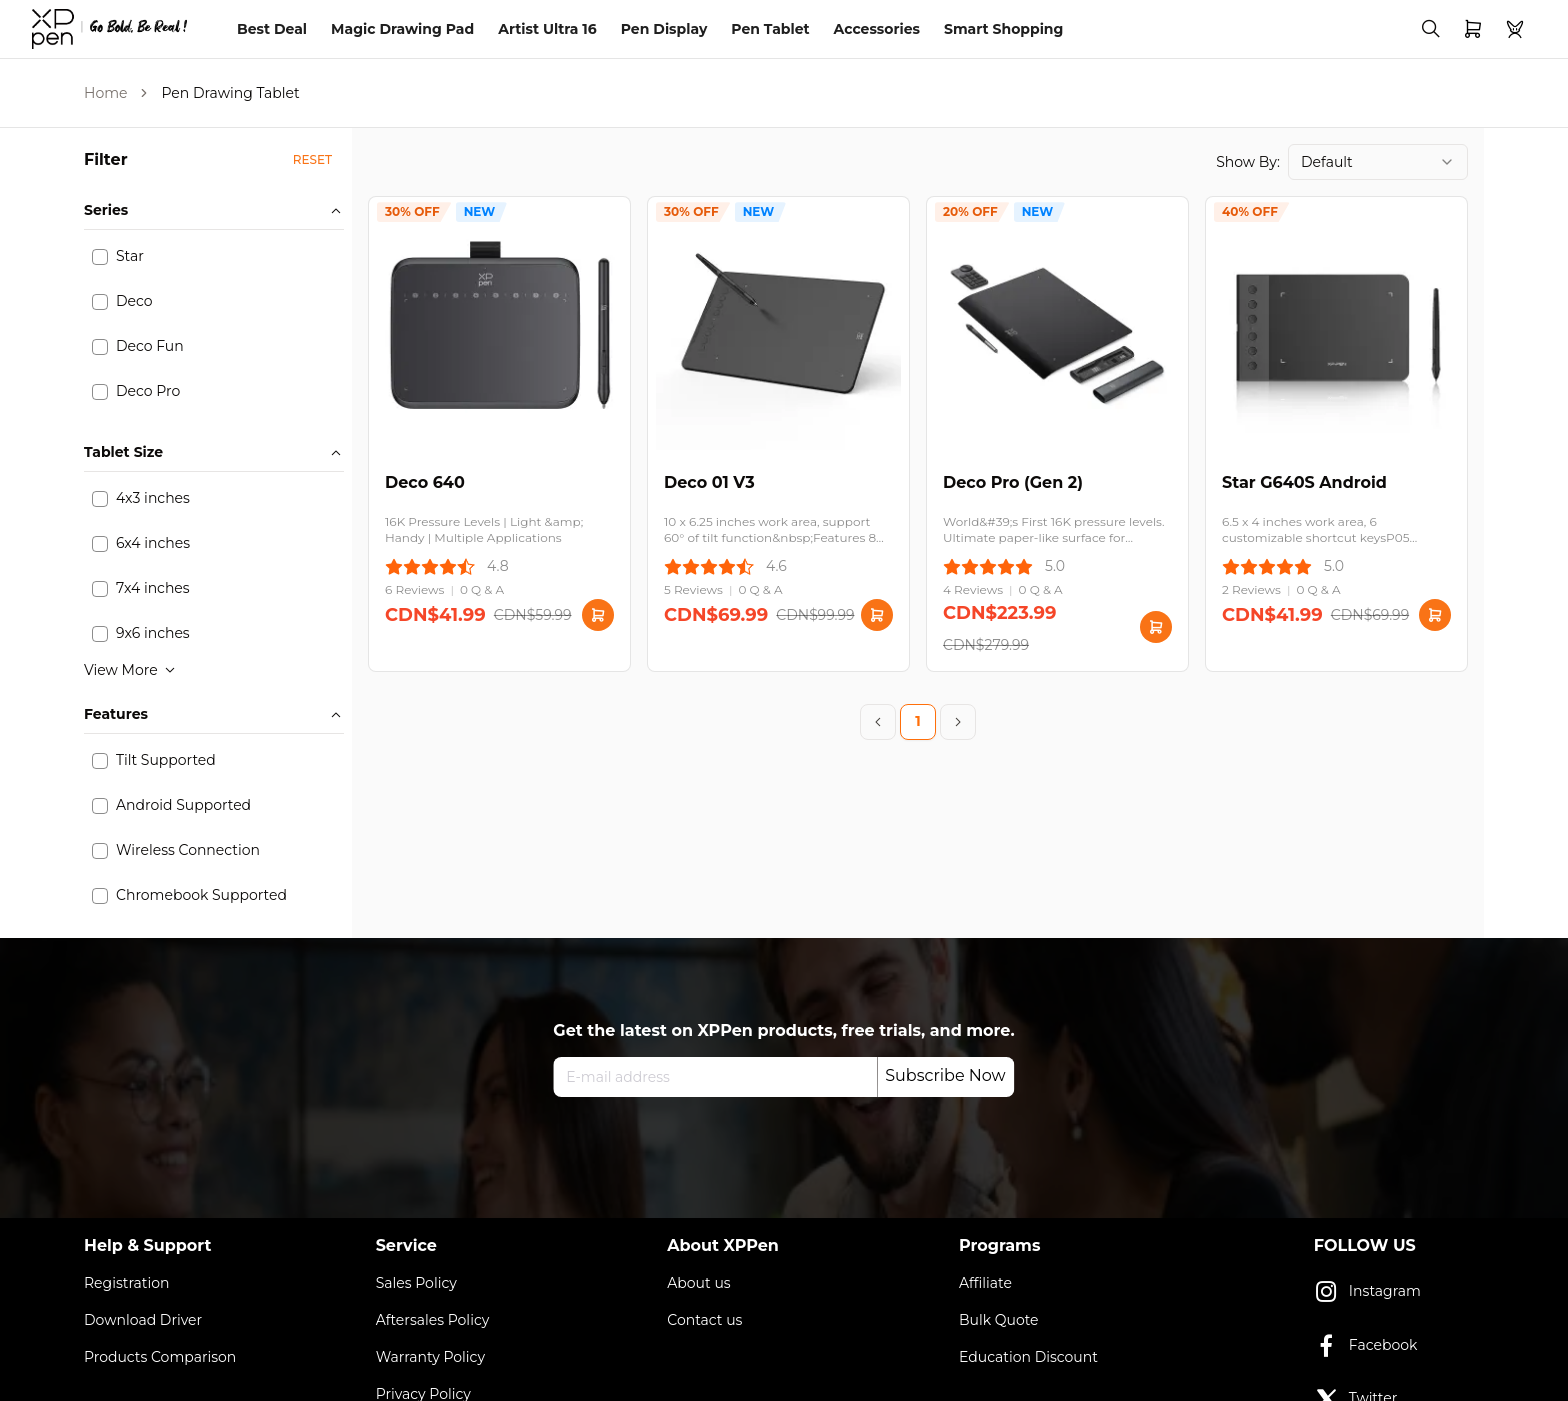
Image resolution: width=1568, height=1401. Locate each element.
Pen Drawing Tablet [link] (230, 93)
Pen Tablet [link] (770, 29)
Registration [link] (126, 1283)
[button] (312, 160)
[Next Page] (958, 722)
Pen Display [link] (664, 29)
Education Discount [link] (1028, 1357)
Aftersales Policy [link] (433, 1320)
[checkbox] (100, 257)
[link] (109, 29)
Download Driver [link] (143, 1320)
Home (105, 93)
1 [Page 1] (918, 721)
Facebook (1365, 1346)
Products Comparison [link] (160, 1357)
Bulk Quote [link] (999, 1320)
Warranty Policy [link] (430, 1357)
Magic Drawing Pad (402, 29)
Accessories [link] (877, 29)
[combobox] (1378, 162)
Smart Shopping (1003, 29)
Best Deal (272, 29)
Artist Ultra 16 (547, 29)
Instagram (1367, 1292)
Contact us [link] (704, 1320)
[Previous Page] (878, 722)
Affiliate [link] (985, 1283)
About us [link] (698, 1283)
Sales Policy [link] (416, 1283)
